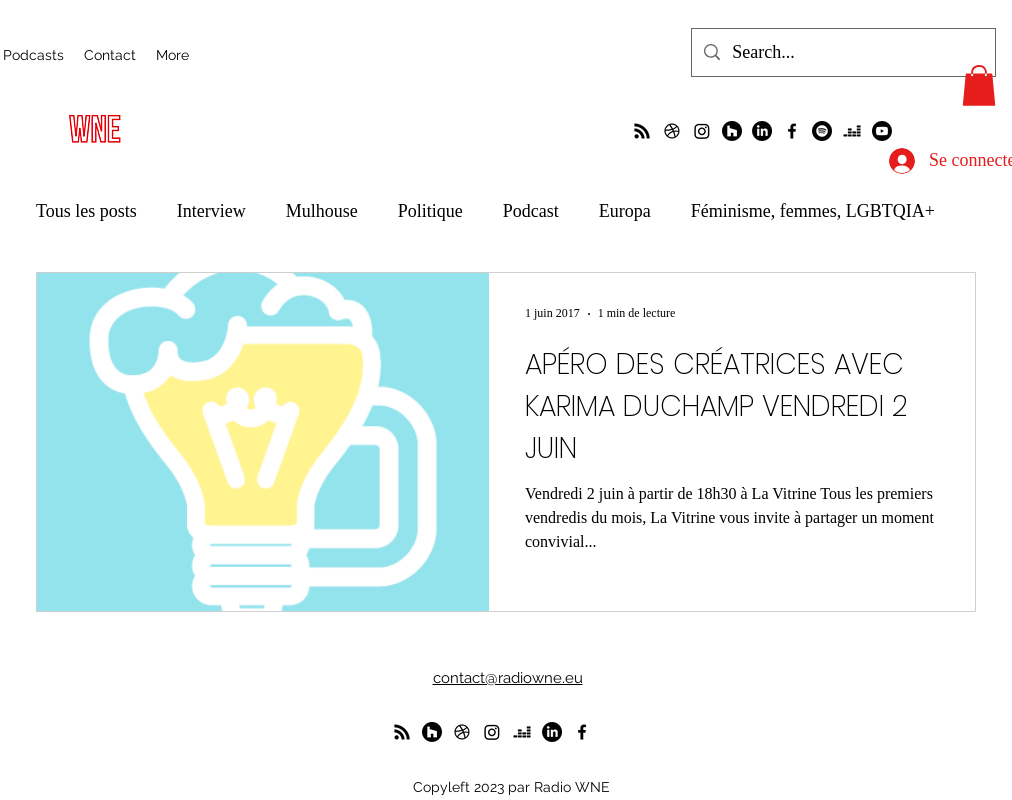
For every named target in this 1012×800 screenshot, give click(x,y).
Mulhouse (322, 211)
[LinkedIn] (762, 131)
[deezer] (852, 131)
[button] (979, 85)
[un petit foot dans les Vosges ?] (672, 131)
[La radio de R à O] (642, 131)
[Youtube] (882, 131)
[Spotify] (822, 131)
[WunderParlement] (732, 131)
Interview (211, 211)
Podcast (531, 211)
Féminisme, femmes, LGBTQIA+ (813, 211)
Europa (625, 211)
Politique (430, 211)
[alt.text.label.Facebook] (792, 131)
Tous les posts (86, 211)
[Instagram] (702, 131)
